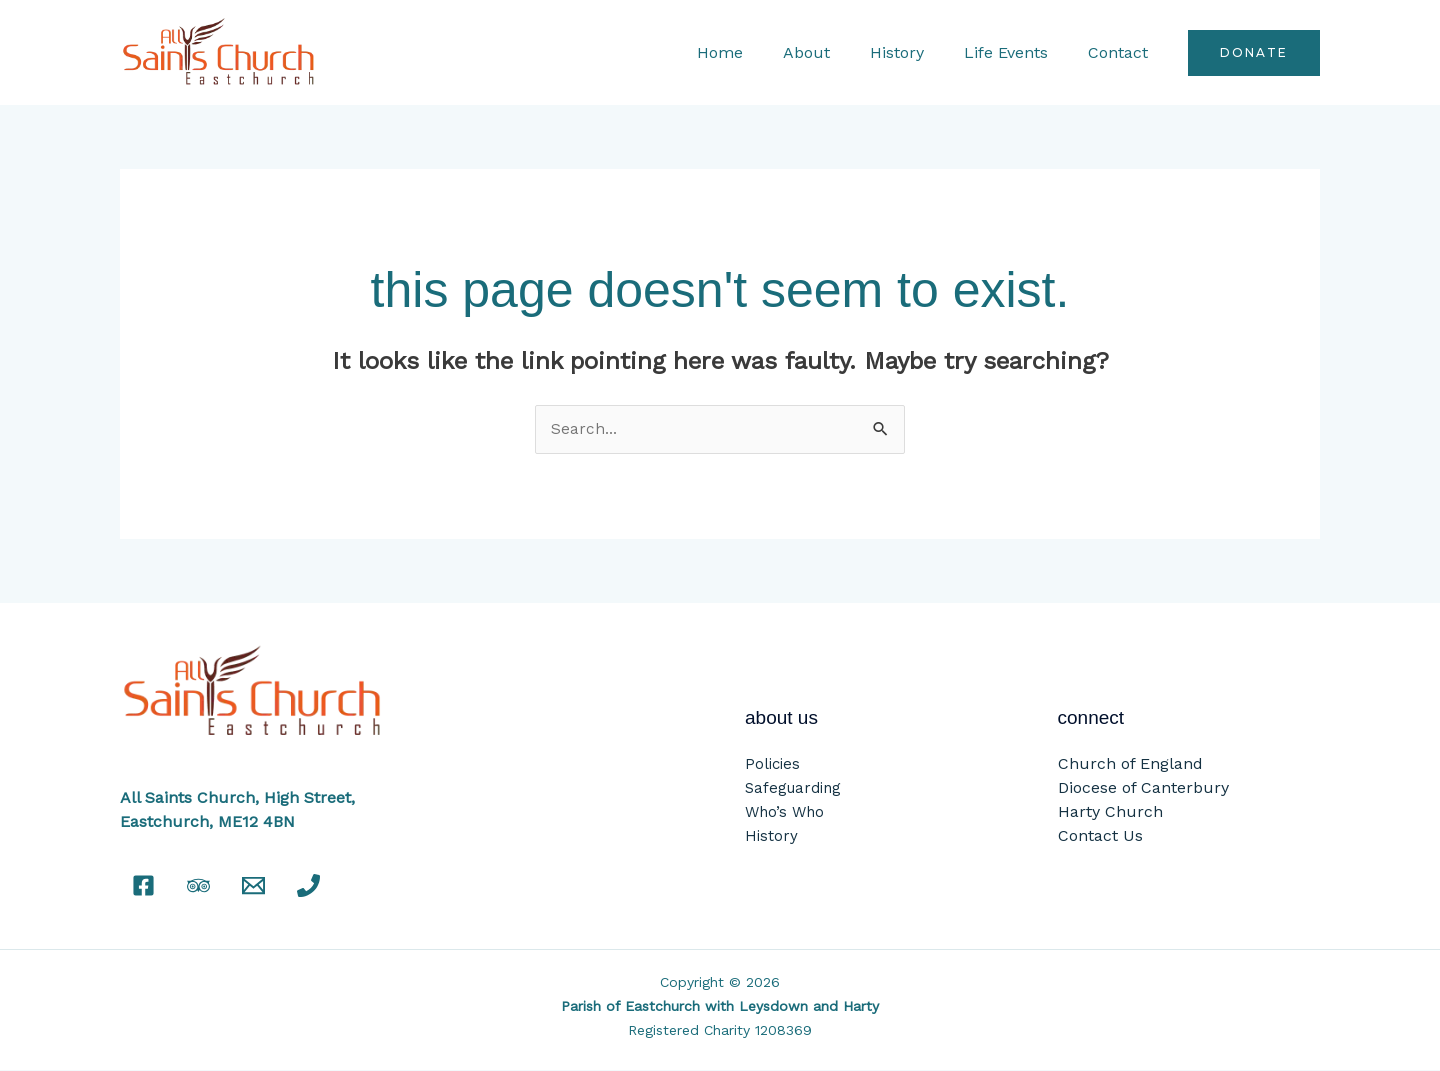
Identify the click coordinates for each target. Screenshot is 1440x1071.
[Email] (253, 886)
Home (756, 52)
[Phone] (308, 886)
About (834, 52)
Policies (772, 765)
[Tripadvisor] (198, 886)
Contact (1122, 52)
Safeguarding (793, 789)
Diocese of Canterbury (1143, 788)
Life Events (1018, 52)
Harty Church (1110, 812)
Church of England (1130, 764)
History (917, 52)
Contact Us (1100, 836)
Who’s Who (784, 813)
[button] (1254, 53)
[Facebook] (143, 886)
